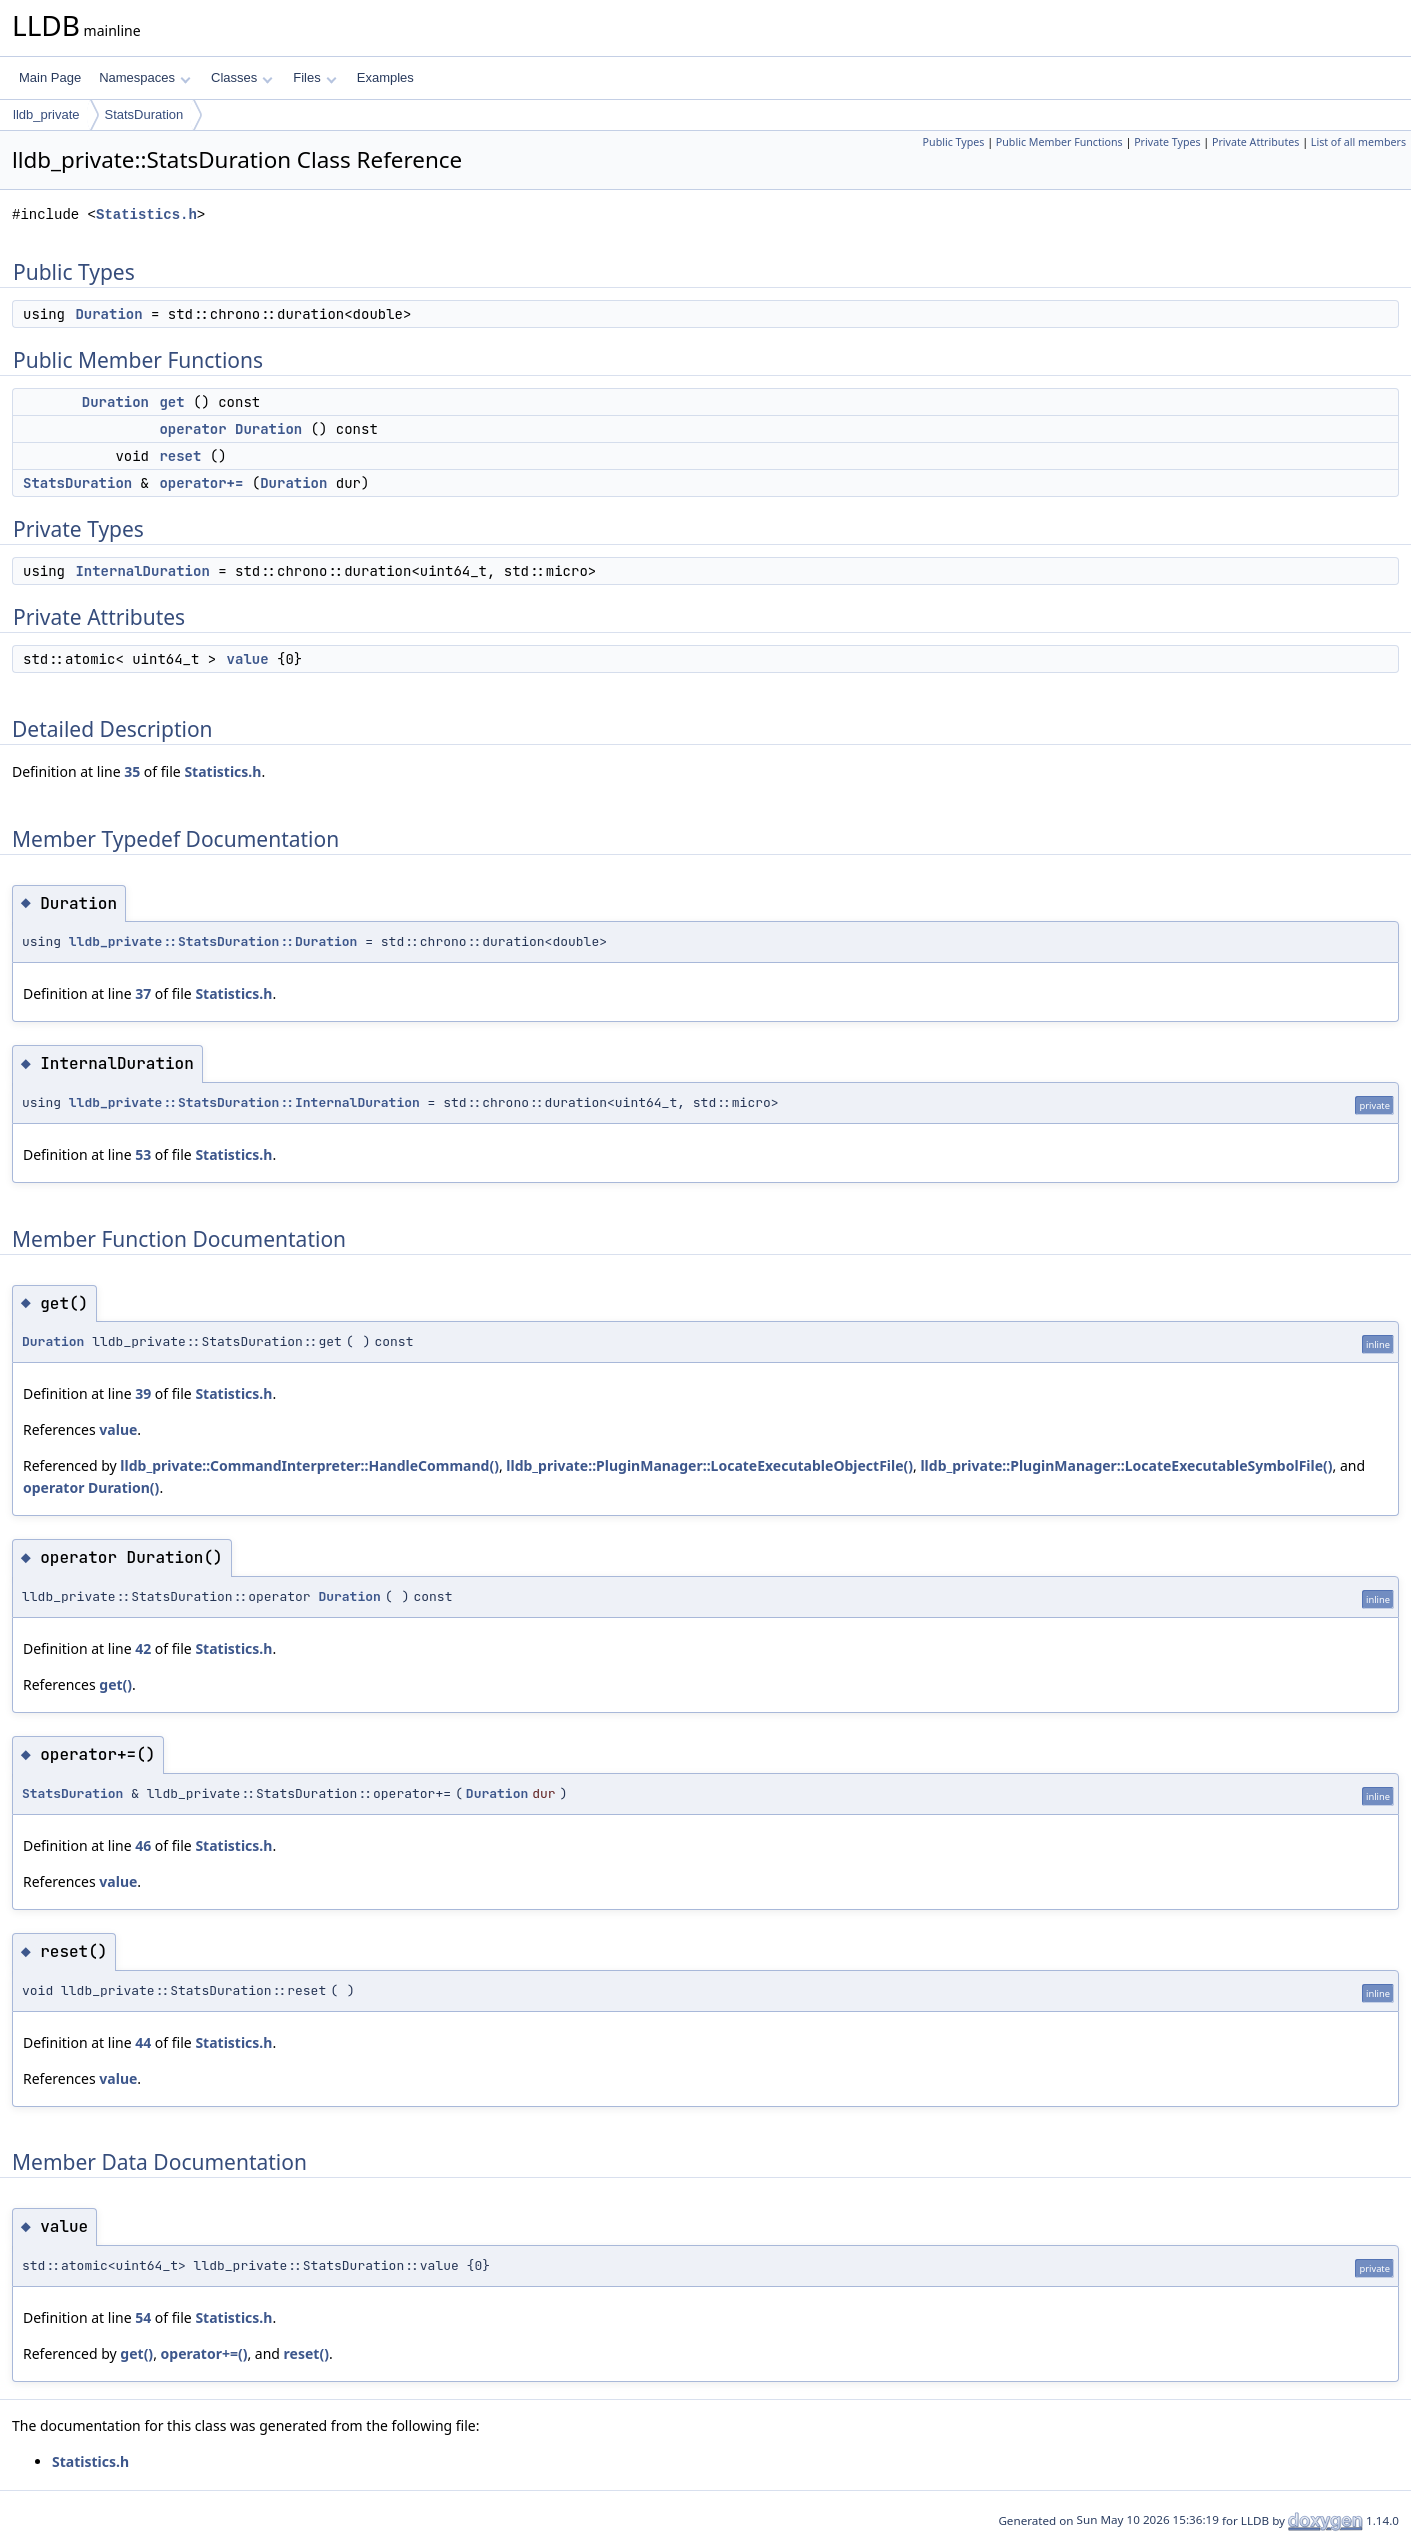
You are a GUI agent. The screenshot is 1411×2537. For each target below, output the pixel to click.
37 (143, 993)
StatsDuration (144, 114)
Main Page (50, 77)
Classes (242, 77)
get (171, 402)
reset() (306, 2353)
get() (115, 1684)
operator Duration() (91, 1487)
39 (143, 1393)
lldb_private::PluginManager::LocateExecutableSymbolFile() (1126, 1465)
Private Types (1167, 142)
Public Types (954, 142)
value (248, 659)
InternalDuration (142, 571)
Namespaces (144, 77)
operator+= (201, 483)
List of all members (1358, 142)
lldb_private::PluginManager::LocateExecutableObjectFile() (709, 1465)
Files (314, 77)
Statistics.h (146, 214)
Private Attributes (1255, 142)
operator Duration (230, 429)
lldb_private (46, 114)
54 (143, 2317)
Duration (108, 314)
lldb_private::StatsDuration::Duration (213, 941)
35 (132, 771)
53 (143, 1154)
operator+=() (204, 2353)
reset (180, 456)
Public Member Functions (1059, 142)
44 (143, 2042)
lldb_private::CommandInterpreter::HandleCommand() (309, 1465)
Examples (385, 77)
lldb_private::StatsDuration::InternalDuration (244, 1102)
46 (143, 1845)
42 (143, 1648)
